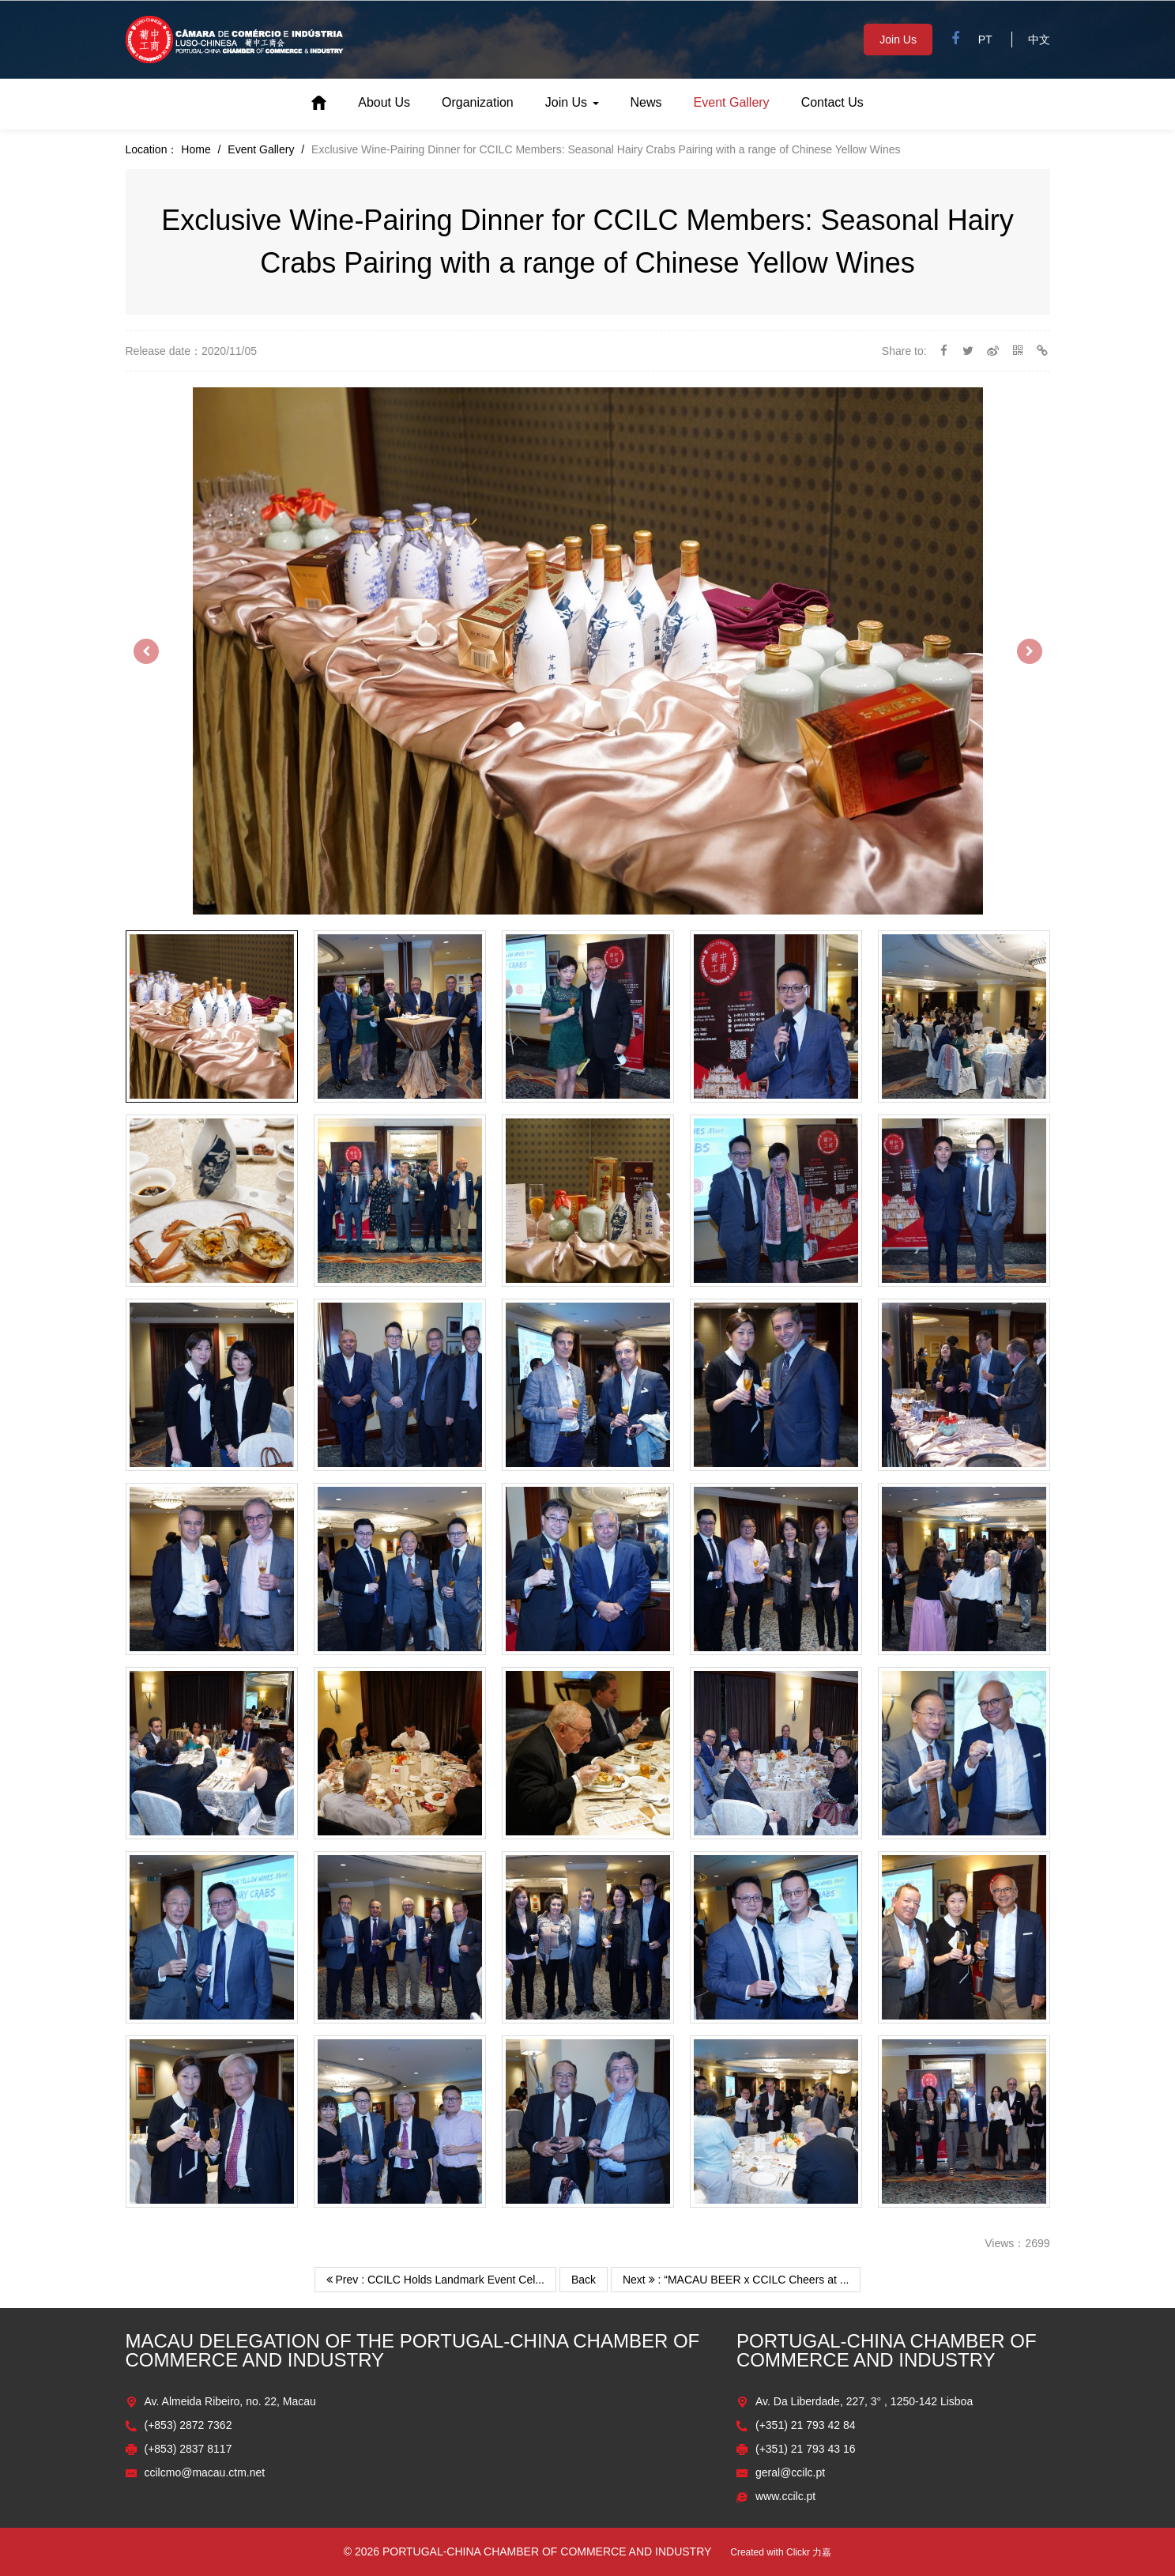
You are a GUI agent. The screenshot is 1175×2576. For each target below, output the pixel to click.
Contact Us (832, 102)
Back (583, 2279)
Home (318, 103)
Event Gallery (732, 102)
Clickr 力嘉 (808, 2552)
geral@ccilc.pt (790, 2472)
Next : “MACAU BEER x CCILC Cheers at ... (736, 2279)
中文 (1039, 39)
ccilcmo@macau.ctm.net (205, 2472)
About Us (384, 102)
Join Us (898, 39)
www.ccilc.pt (785, 2496)
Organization (478, 102)
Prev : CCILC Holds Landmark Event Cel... (435, 2279)
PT (985, 39)
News (646, 102)
